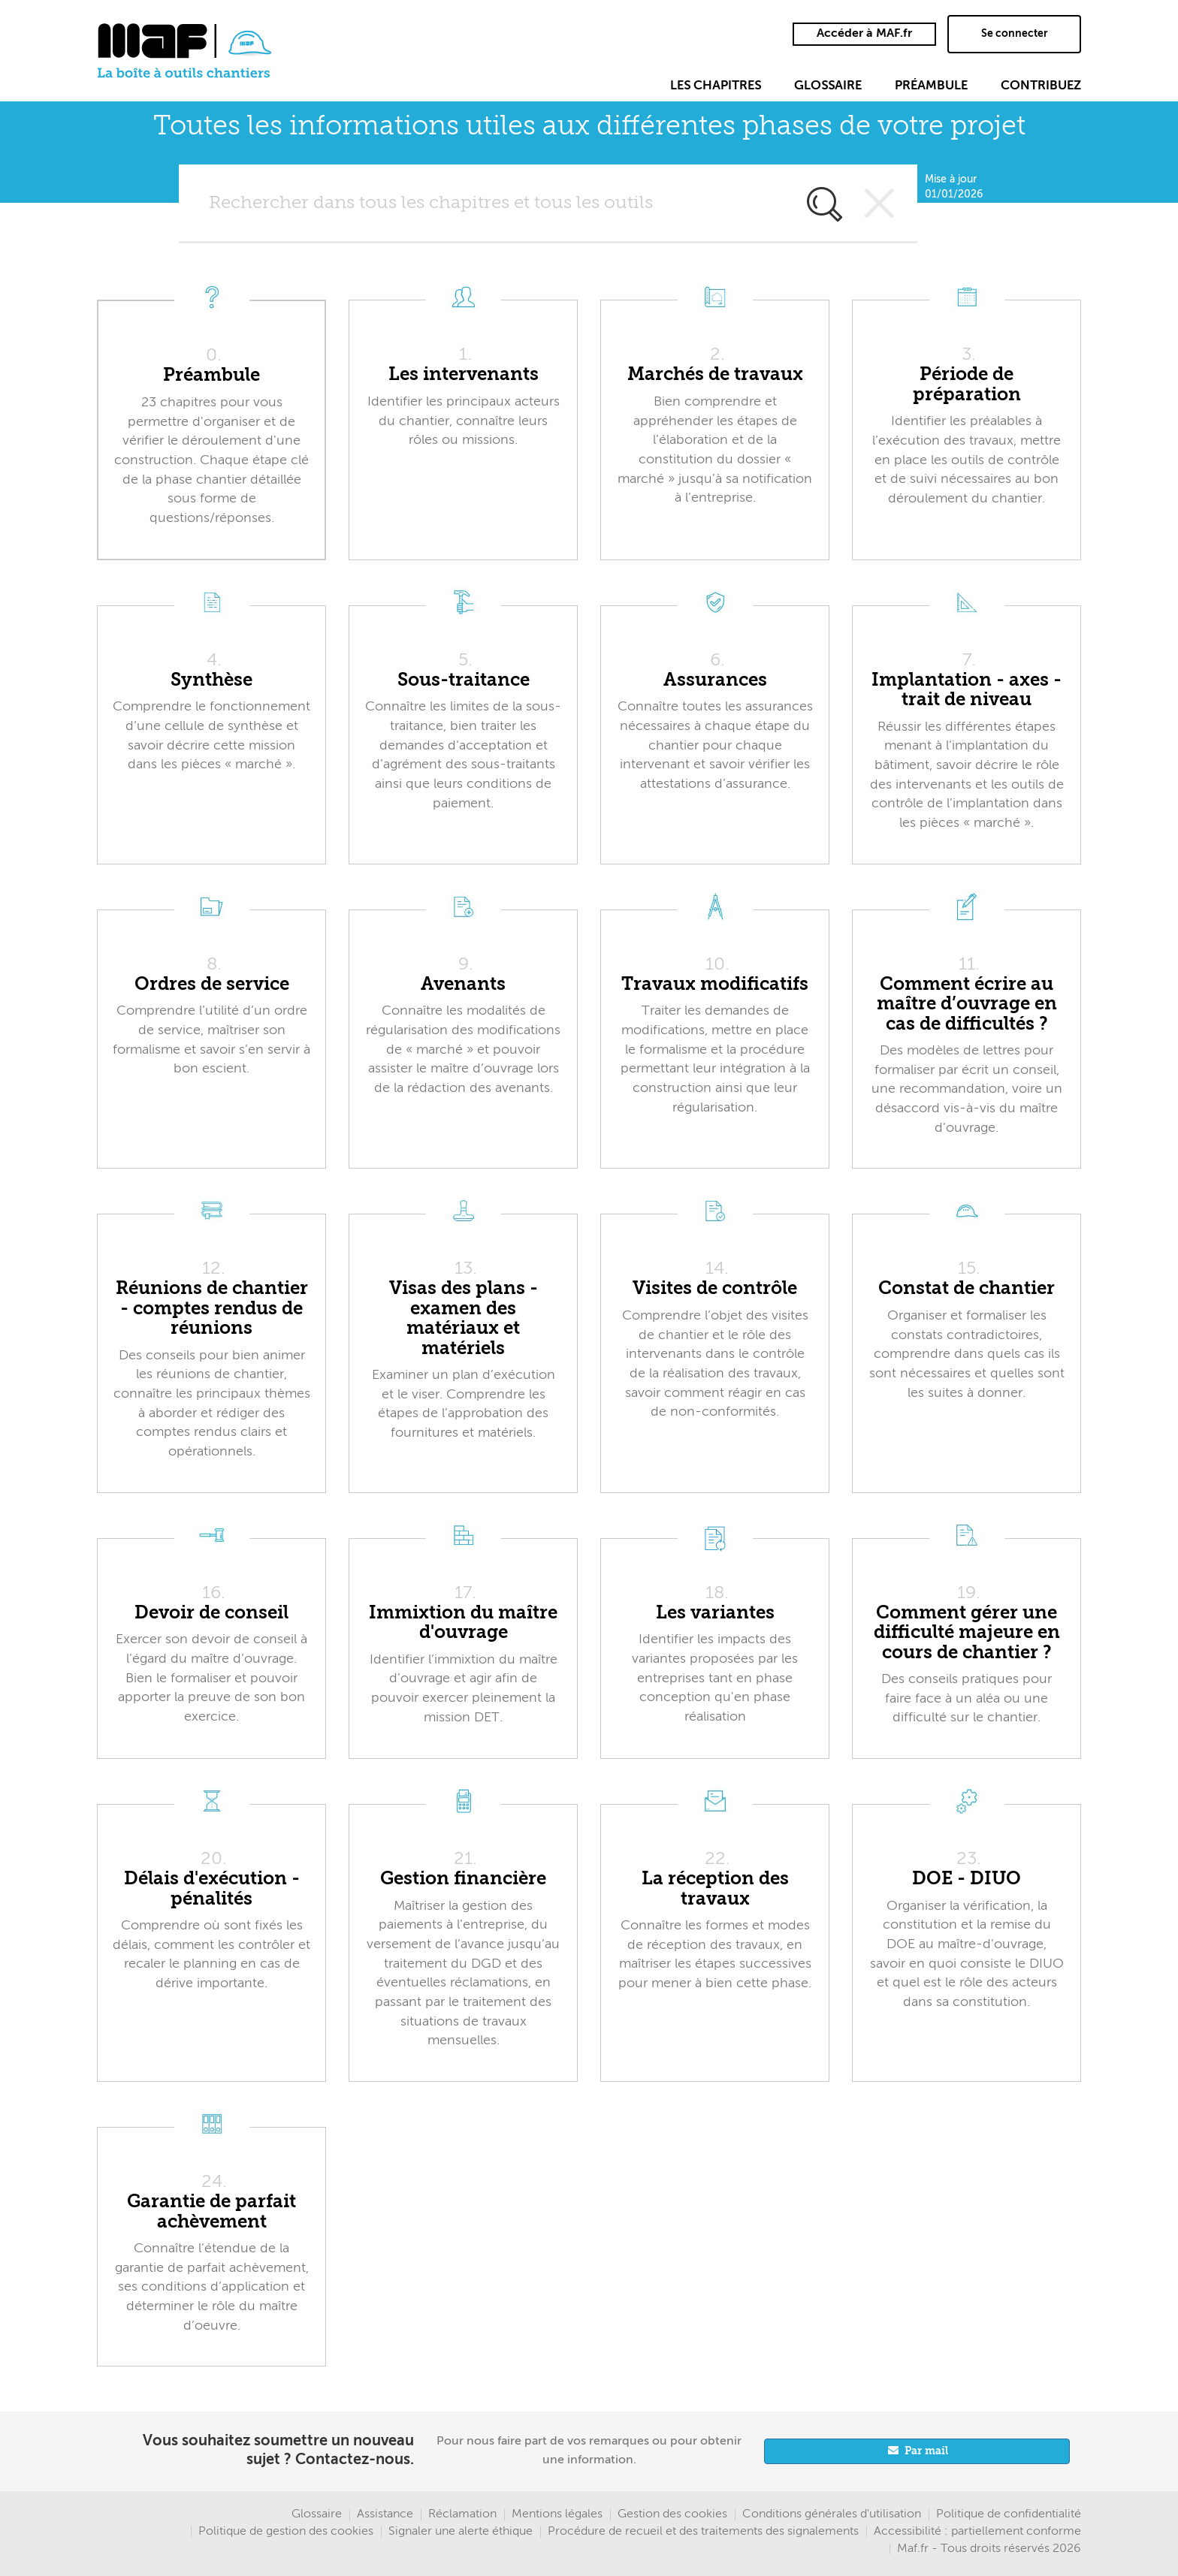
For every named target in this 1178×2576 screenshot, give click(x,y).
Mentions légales (557, 2514)
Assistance (385, 2514)
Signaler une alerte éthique (460, 2532)
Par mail (926, 2451)
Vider (879, 204)
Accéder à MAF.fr (864, 34)
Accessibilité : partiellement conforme (977, 2532)
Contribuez (1041, 86)
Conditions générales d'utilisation (831, 2514)
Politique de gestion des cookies (285, 2532)
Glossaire (828, 86)
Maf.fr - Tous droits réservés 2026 (989, 2549)
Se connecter (1014, 34)
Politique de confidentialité (1008, 2514)
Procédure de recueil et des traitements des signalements (703, 2532)
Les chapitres (715, 86)
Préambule (931, 86)
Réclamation (462, 2514)
